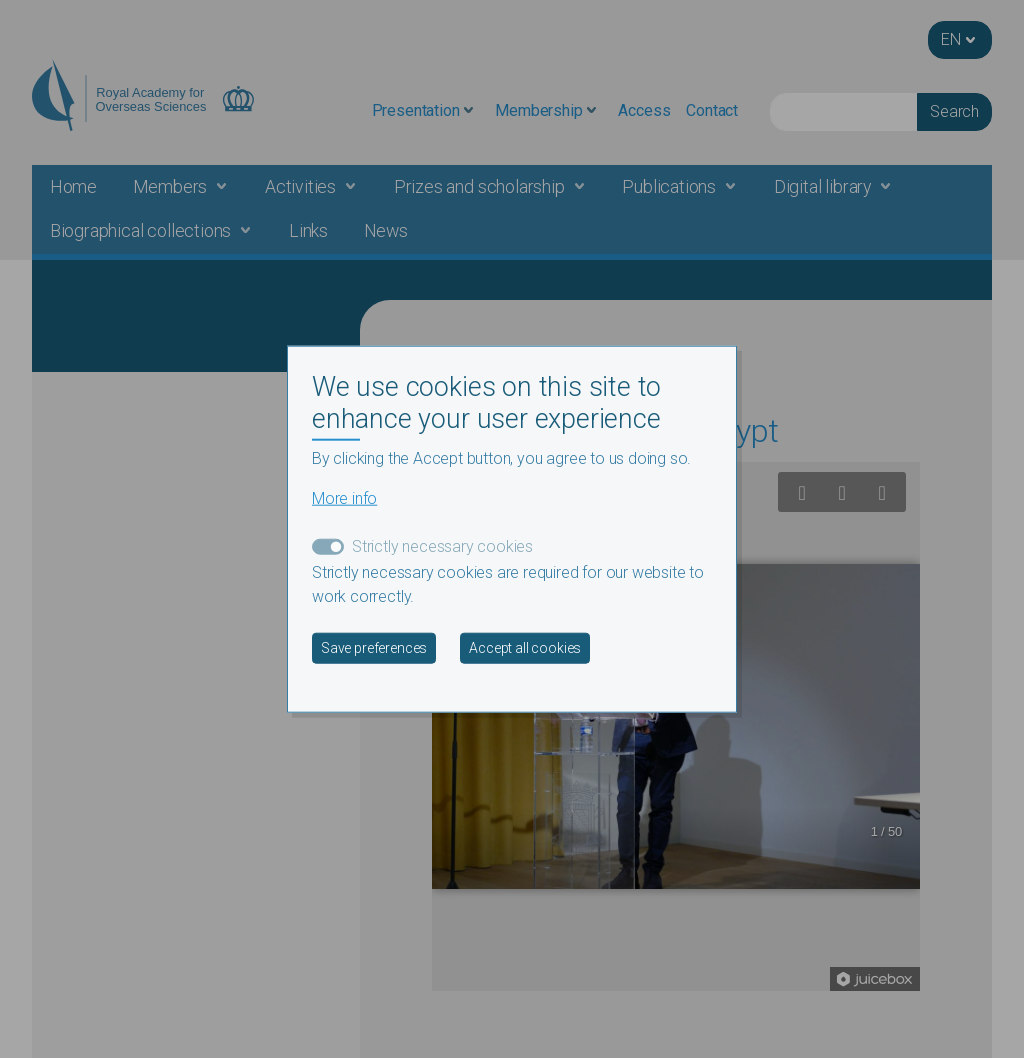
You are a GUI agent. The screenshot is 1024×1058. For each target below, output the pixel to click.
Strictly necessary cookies (442, 545)
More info (344, 497)
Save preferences (374, 647)
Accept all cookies (525, 647)
